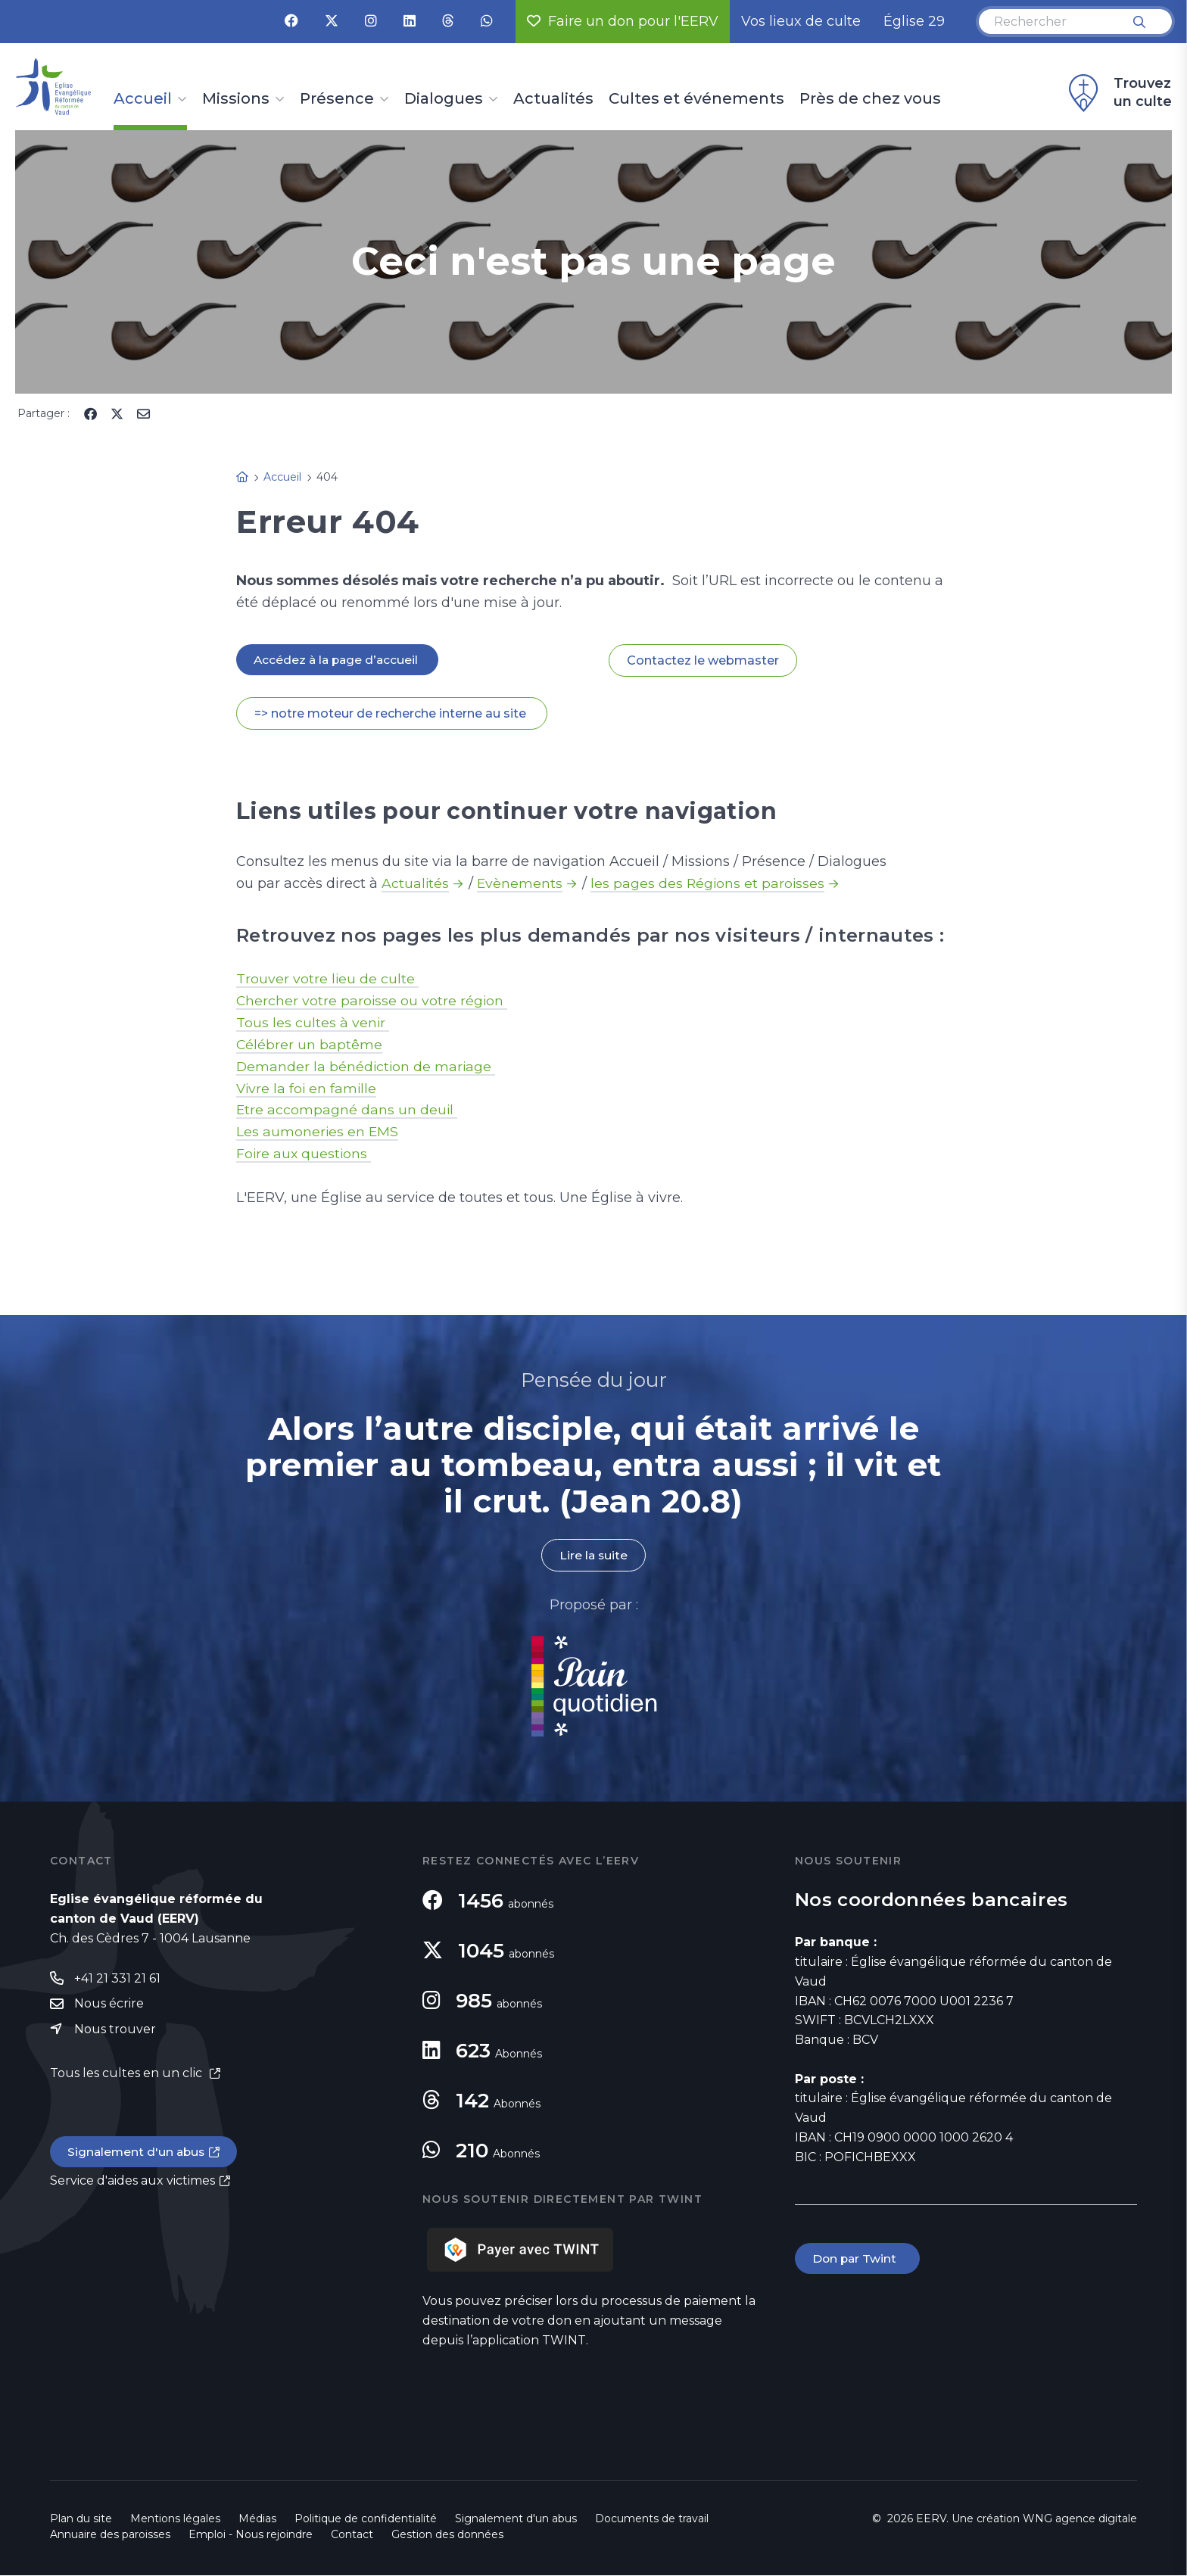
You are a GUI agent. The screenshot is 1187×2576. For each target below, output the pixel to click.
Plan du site (81, 2519)
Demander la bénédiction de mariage (367, 1066)
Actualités (553, 99)
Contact (352, 2535)
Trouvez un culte (1118, 93)
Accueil (143, 99)
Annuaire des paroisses (110, 2535)
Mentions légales (175, 2519)
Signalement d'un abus (137, 2154)
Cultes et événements (696, 99)
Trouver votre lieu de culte (327, 978)
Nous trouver (115, 2030)
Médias (257, 2519)
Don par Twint (858, 2259)
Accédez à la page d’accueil (339, 660)
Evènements (521, 883)
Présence (337, 99)
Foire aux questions (304, 1154)
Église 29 (914, 21)
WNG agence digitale (1080, 2519)
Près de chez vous (870, 99)
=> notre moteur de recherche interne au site (391, 713)
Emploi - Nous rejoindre (250, 2535)
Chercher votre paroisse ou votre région (372, 1000)
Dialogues (443, 99)
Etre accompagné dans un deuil (347, 1110)
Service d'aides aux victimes (132, 2183)
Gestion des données (447, 2535)
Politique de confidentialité (365, 2519)
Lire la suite (593, 1556)
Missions (235, 99)
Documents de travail (652, 2519)
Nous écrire (109, 2005)
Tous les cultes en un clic (127, 2074)
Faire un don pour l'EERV (622, 21)
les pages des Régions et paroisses (710, 883)
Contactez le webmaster (703, 660)
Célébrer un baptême (309, 1044)
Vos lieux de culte (801, 21)
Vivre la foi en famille (307, 1088)
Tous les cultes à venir (313, 1022)
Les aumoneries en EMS (318, 1132)
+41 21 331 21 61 (117, 1979)
